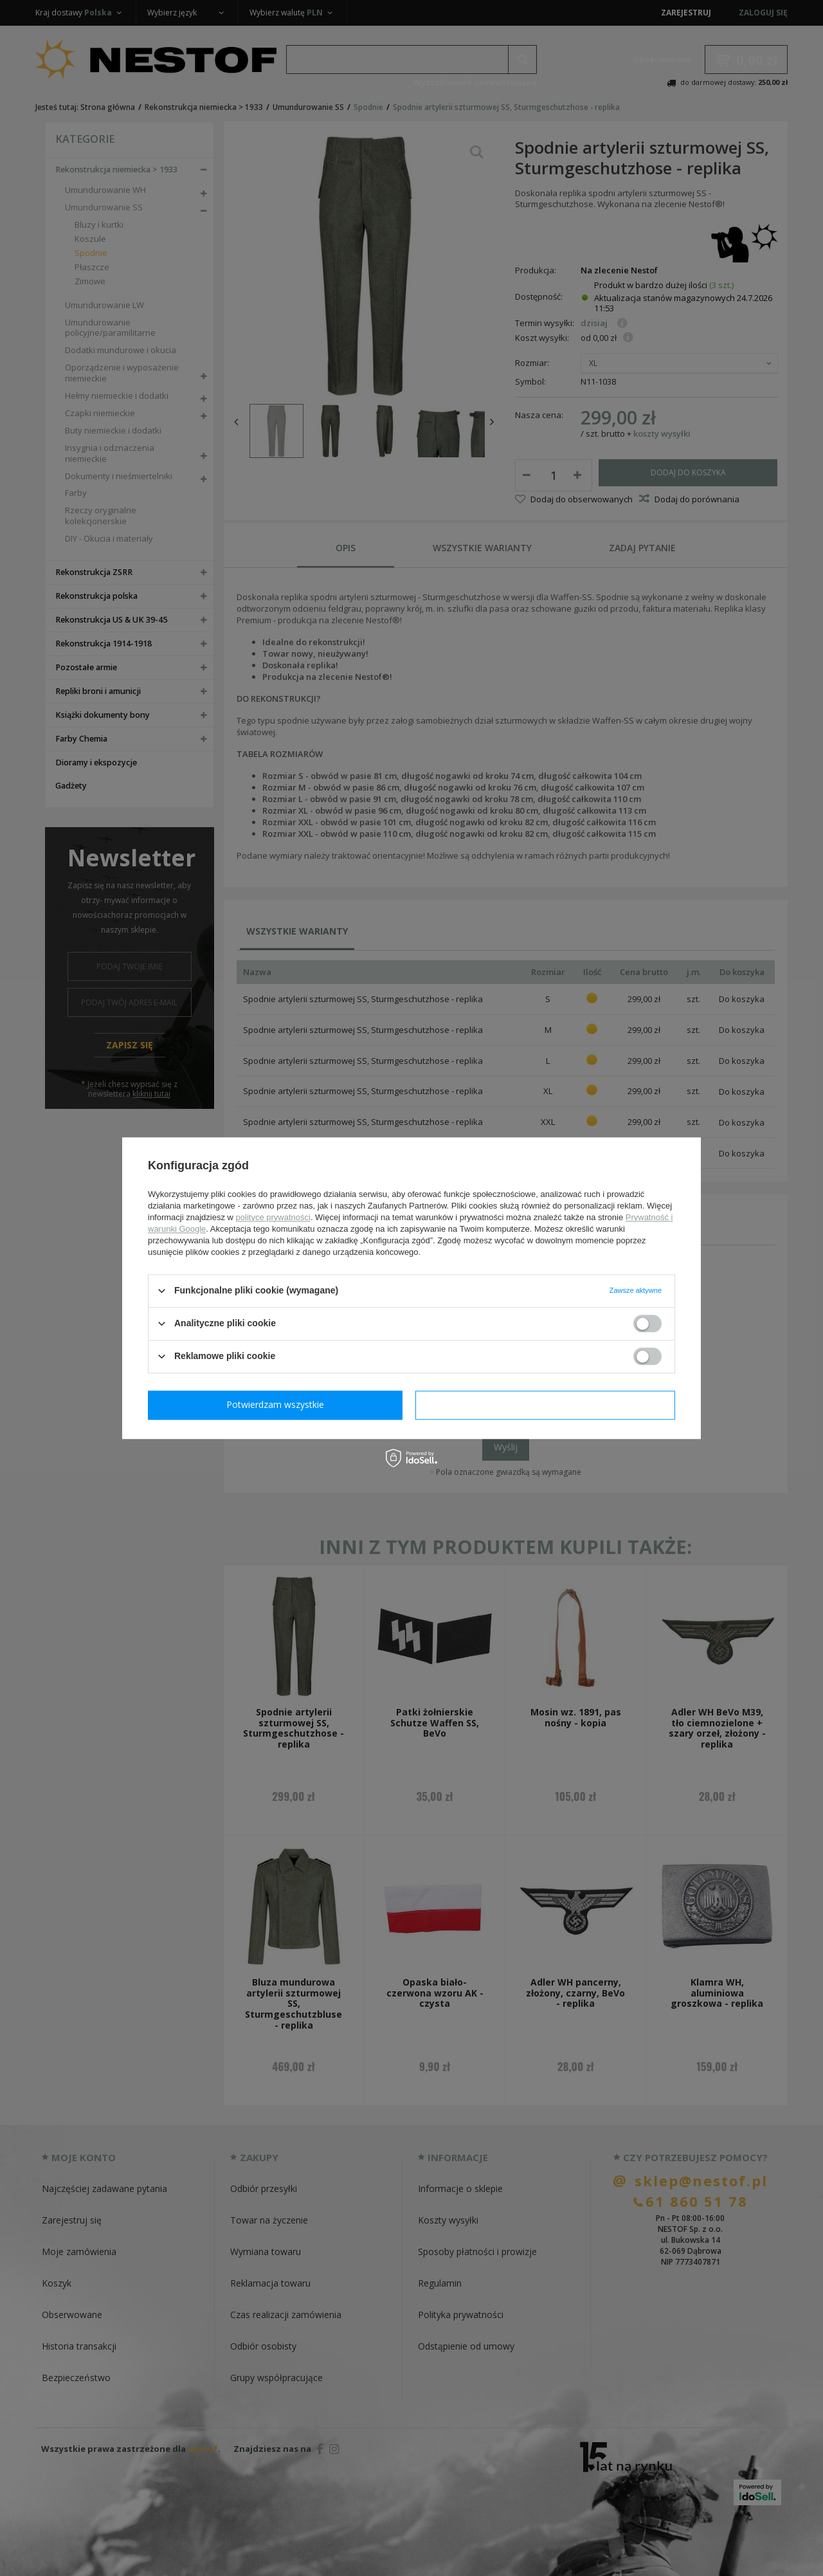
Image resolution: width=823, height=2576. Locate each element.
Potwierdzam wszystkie (548, 1404)
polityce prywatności (273, 1217)
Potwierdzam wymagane (278, 1404)
